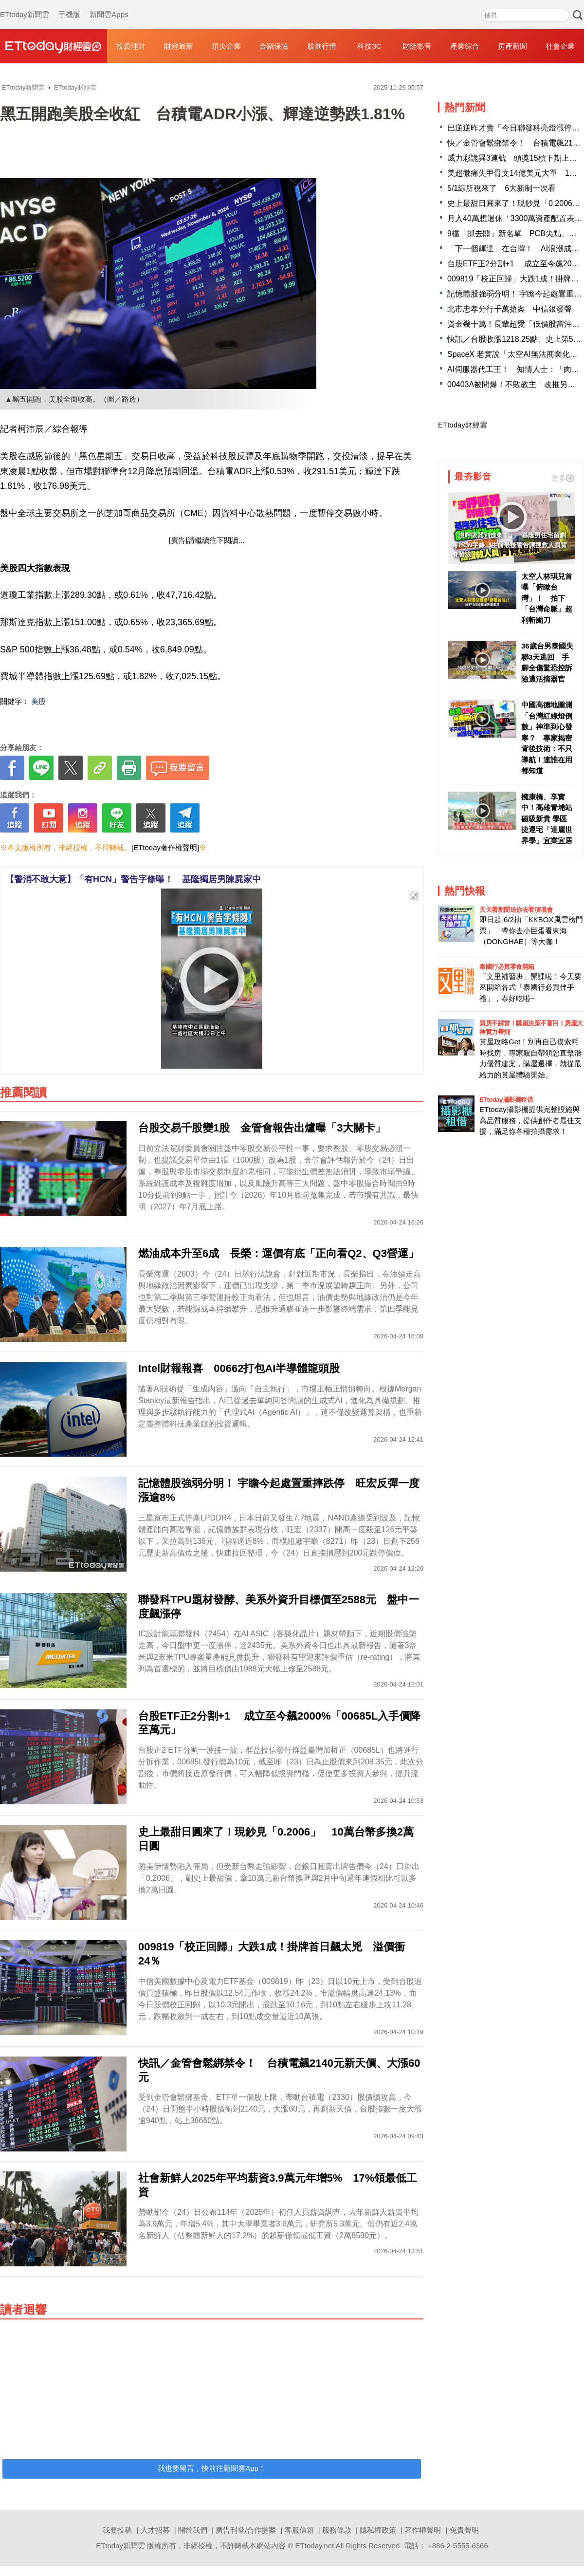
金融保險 (274, 46)
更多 (562, 478)
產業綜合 (464, 46)
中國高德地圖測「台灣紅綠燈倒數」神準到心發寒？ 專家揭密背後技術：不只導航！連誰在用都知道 (546, 738)
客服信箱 (299, 2530)
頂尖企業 (226, 46)
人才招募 (155, 2530)
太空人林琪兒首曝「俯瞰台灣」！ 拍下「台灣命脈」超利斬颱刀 (546, 598)
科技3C (369, 46)
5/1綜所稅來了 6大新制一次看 (501, 188)
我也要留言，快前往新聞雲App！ (212, 2468)
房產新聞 (512, 46)
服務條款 (336, 2530)
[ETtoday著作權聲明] (165, 847)
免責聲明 (464, 2530)
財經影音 (417, 46)
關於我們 (192, 2530)
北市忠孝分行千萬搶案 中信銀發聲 (509, 309)
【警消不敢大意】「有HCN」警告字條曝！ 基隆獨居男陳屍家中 (133, 879)
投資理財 (131, 46)
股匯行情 (321, 46)
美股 (38, 701)
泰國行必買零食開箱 (506, 966)
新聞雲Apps (109, 5)
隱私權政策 (378, 2530)
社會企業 (560, 46)
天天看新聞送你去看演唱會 (515, 909)
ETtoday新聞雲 (24, 5)
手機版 (69, 5)
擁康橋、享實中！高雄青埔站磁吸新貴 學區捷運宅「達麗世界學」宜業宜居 (546, 819)
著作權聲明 (422, 2530)
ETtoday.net (314, 2545)
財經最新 (178, 46)
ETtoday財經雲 (462, 425)
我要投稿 (117, 2530)
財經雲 (53, 46)
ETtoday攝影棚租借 (506, 1099)
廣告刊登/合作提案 (246, 2530)
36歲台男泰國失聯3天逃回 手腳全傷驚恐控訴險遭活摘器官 (547, 662)
